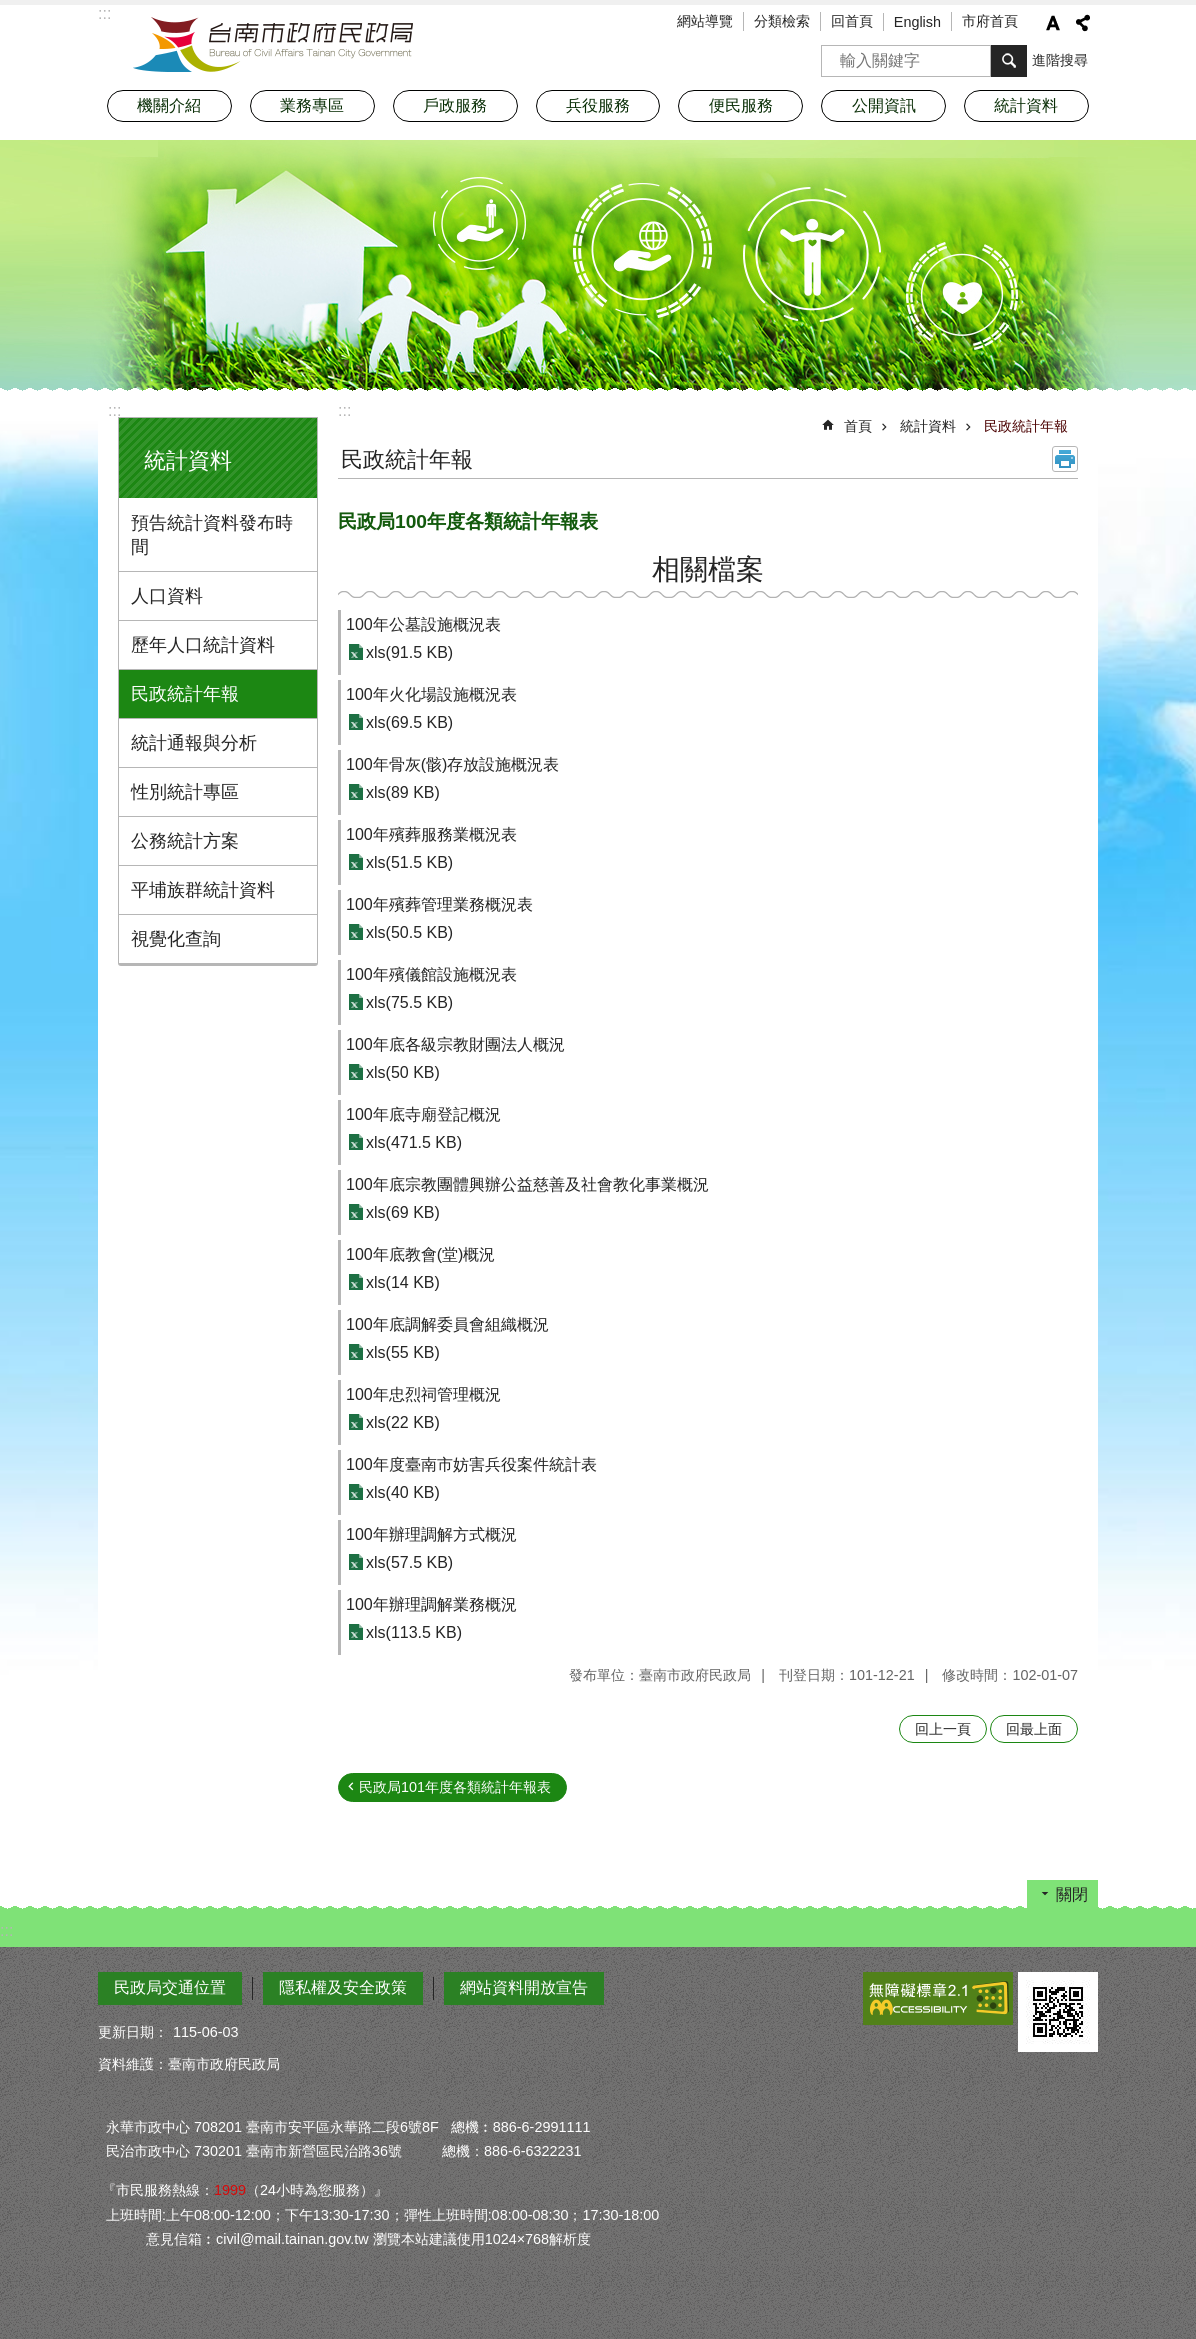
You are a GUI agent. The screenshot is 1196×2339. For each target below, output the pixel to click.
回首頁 (852, 21)
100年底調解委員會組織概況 (447, 1324)
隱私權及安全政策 (343, 1987)
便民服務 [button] (741, 105)
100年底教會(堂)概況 (420, 1254)
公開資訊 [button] (884, 105)
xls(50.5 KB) (409, 932)
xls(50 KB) (403, 1072)
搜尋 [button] (1009, 61)
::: (114, 410)
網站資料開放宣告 (524, 1987)
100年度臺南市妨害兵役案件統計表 (471, 1464)
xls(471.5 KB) (414, 1142)
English (917, 22)
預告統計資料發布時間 (212, 535)
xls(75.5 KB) (409, 1002)
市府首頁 (990, 21)
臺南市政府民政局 (273, 45)
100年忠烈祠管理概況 (423, 1394)
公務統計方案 (185, 841)
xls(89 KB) (403, 792)
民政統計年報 (185, 694)
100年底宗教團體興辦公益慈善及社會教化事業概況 (527, 1184)
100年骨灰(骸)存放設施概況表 (452, 764)
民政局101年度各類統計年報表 (455, 1787)
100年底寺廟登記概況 (423, 1114)
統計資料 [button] (1026, 105)
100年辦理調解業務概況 (431, 1604)
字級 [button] (1053, 23)
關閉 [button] (1072, 1894)
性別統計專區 (185, 792)
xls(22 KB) (403, 1422)
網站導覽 (705, 21)
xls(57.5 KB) (409, 1562)
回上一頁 (943, 1729)
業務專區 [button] (312, 105)
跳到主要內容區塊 (10, 10)
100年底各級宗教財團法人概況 (455, 1044)
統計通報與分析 (194, 743)
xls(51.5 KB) (409, 862)
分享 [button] (1083, 23)
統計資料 (188, 460)
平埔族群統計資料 (203, 890)
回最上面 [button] (1034, 1729)
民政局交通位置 (170, 1987)
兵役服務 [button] (598, 105)
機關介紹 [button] (169, 105)
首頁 (858, 426)
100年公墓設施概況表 (423, 624)
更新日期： (133, 2032)
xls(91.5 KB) (409, 652)
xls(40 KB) (403, 1492)
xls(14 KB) (403, 1282)
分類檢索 (782, 21)
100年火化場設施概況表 (431, 694)
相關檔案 (708, 569)
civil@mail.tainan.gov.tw (292, 2239)
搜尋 (837, 54)
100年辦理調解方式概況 (431, 1534)
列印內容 (1065, 459)
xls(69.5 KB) (409, 722)
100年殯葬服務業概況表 (431, 834)
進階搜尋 (1060, 60)
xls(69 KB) (403, 1212)
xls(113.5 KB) (414, 1632)
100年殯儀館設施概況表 (431, 974)
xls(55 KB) (403, 1352)
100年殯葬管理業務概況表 (439, 904)
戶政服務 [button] (455, 105)
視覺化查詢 (176, 939)
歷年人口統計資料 (203, 645)
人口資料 (167, 596)
